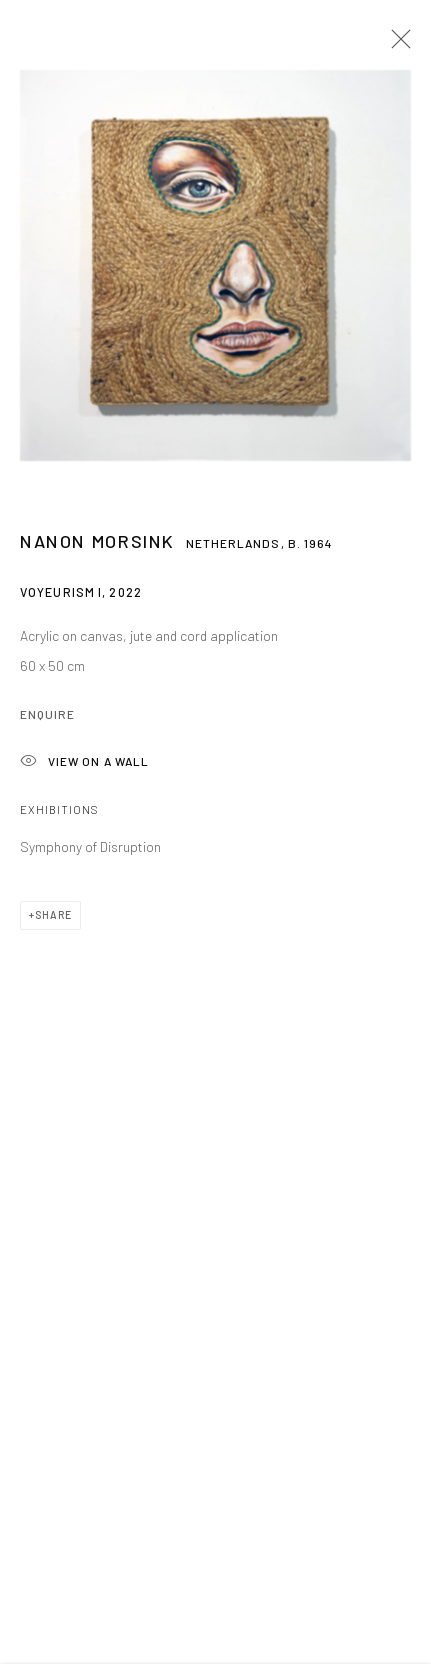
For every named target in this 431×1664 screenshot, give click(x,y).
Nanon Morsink (97, 548)
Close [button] (396, 45)
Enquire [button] (47, 721)
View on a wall (84, 769)
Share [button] (53, 922)
